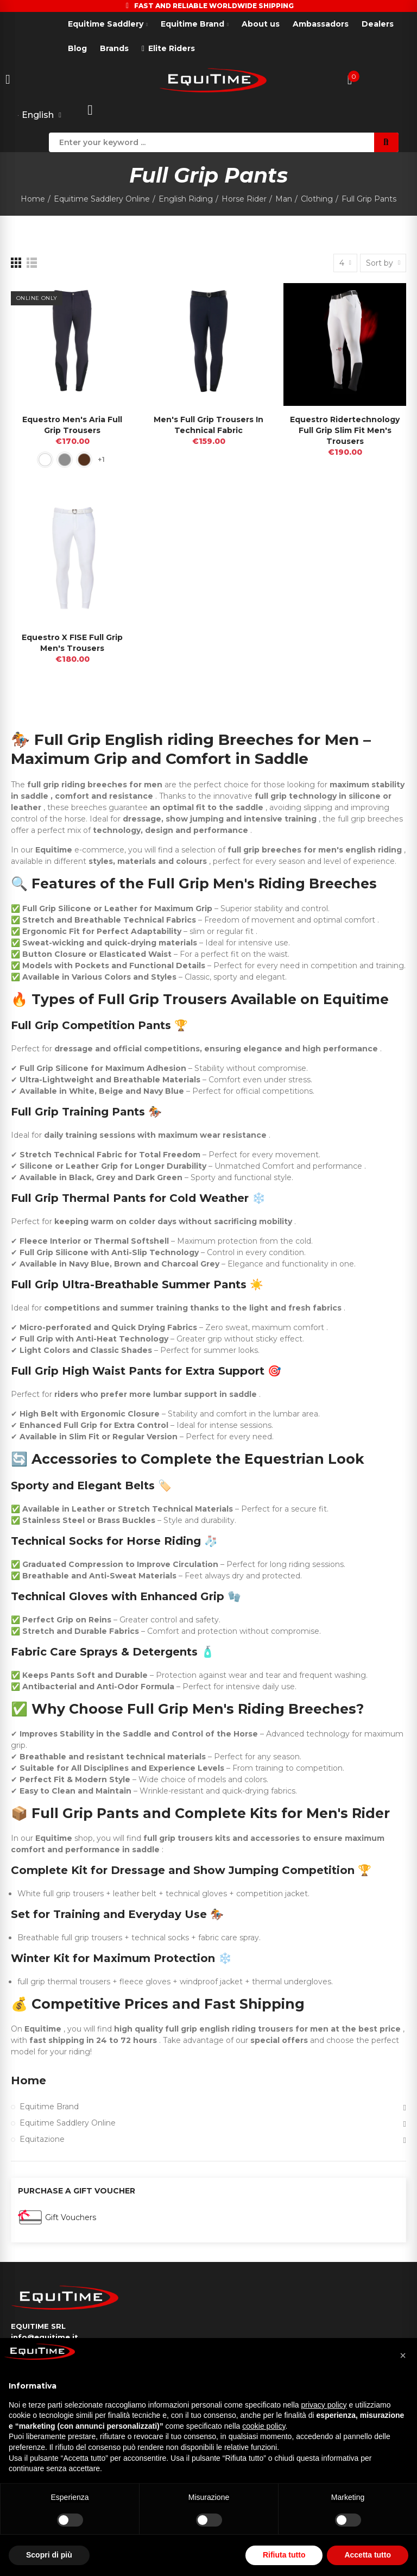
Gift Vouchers (70, 2217)
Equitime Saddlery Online (68, 2123)
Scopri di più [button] (49, 2554)
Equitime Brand (49, 2106)
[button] (403, 2355)
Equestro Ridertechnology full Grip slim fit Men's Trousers (345, 430)
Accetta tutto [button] (367, 2554)
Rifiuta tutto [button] (284, 2554)
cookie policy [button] (263, 2426)
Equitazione (42, 2139)
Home (28, 2080)
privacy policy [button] (324, 2404)
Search (386, 142)
